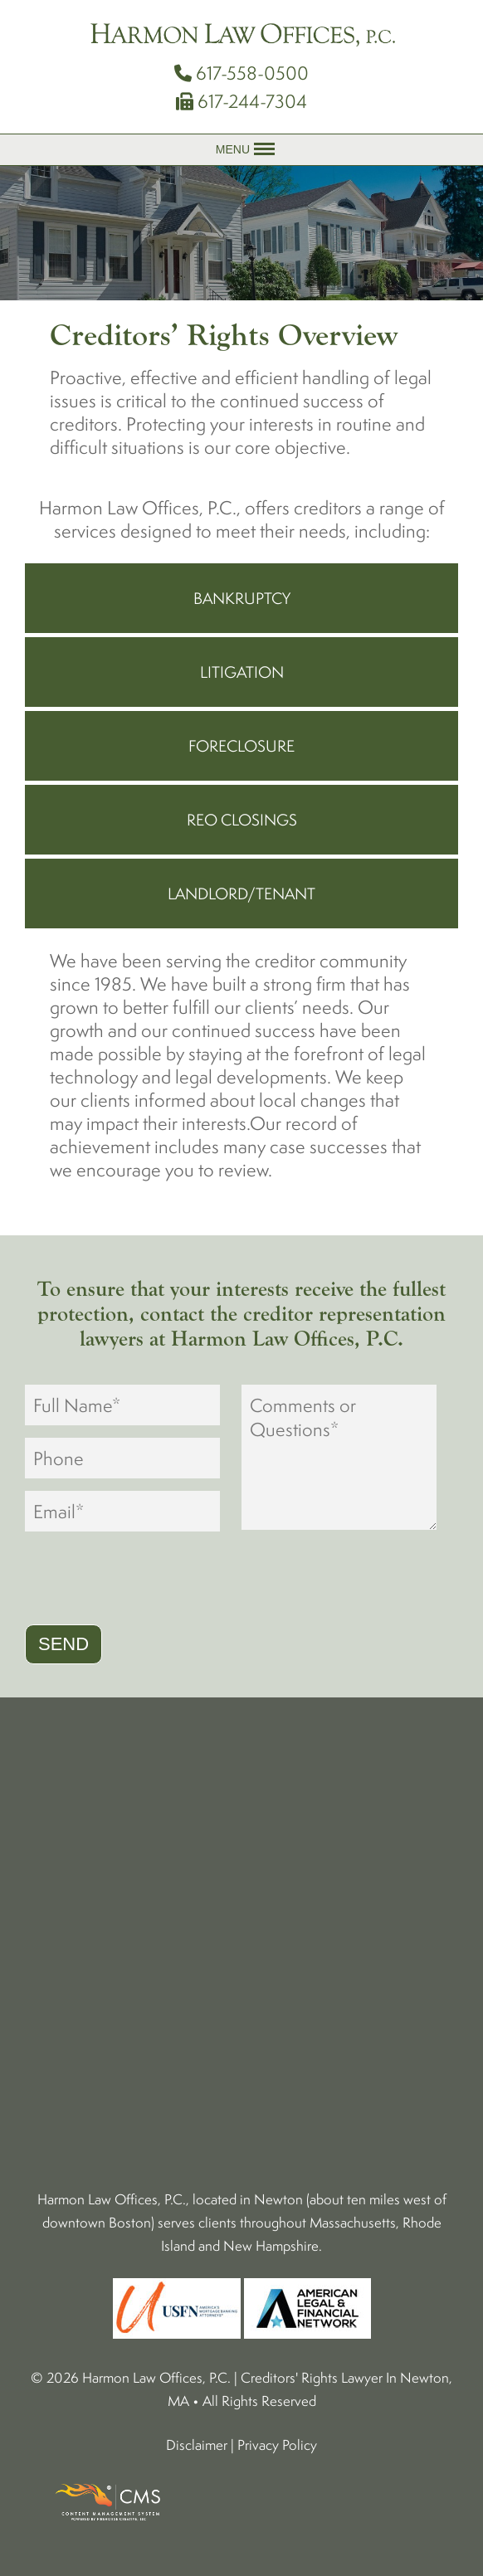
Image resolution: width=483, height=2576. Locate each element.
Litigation (242, 672)
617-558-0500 (241, 73)
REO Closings (242, 820)
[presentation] (151, 1579)
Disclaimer (196, 2445)
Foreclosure (241, 746)
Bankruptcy (241, 598)
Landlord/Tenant (241, 893)
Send (63, 1644)
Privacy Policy (277, 2445)
